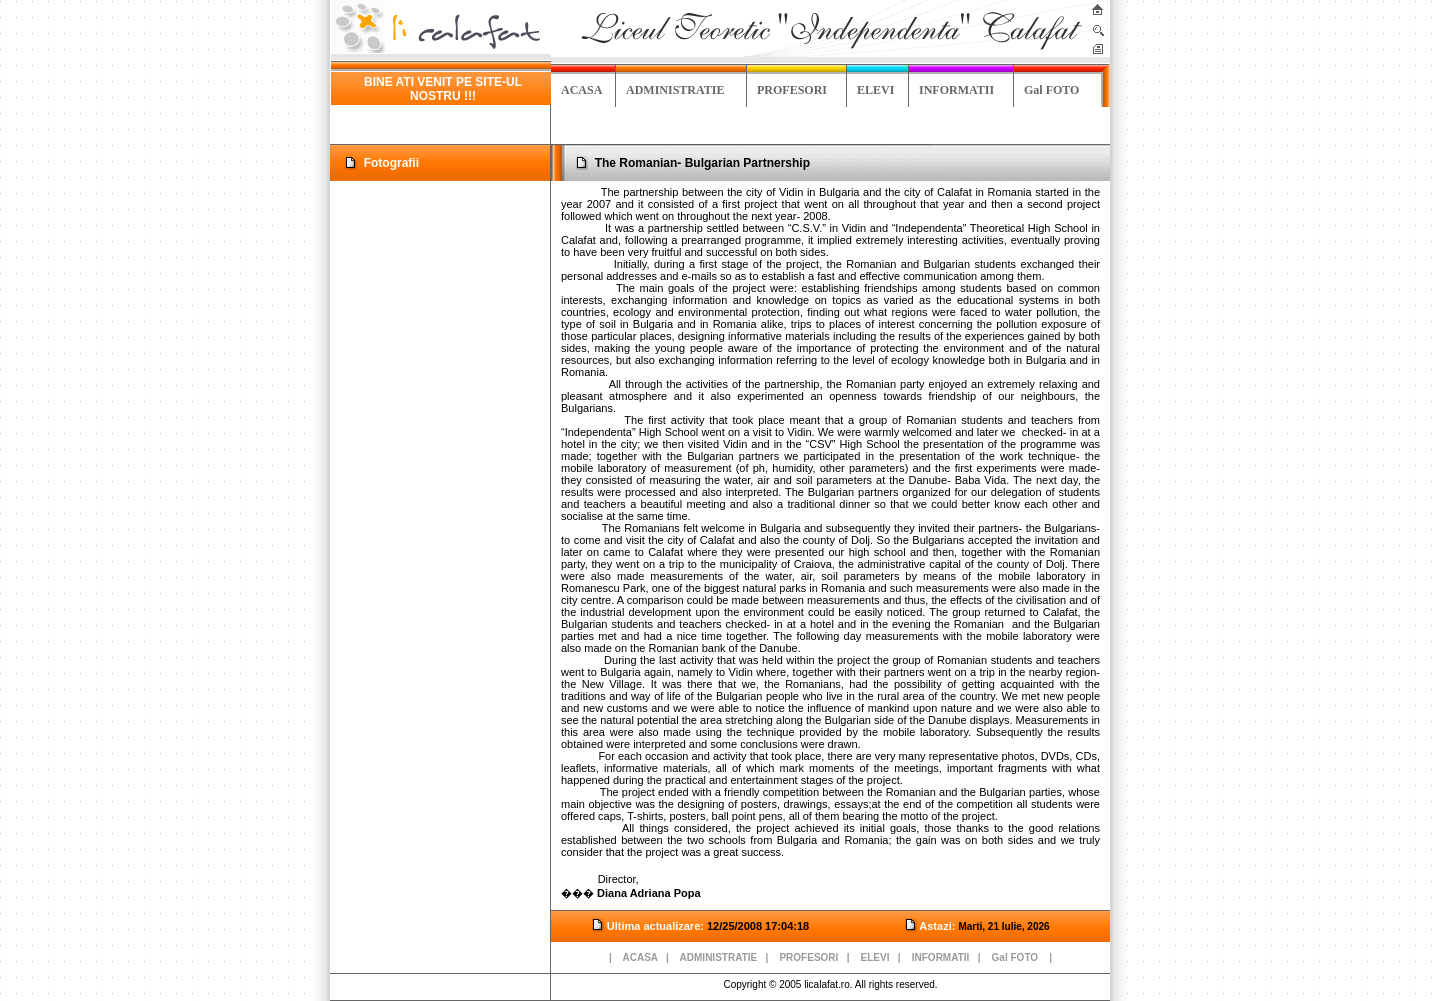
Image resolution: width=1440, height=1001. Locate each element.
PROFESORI (792, 90)
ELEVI (875, 90)
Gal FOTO (1051, 90)
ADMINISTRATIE (675, 90)
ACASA (581, 90)
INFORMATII (956, 90)
